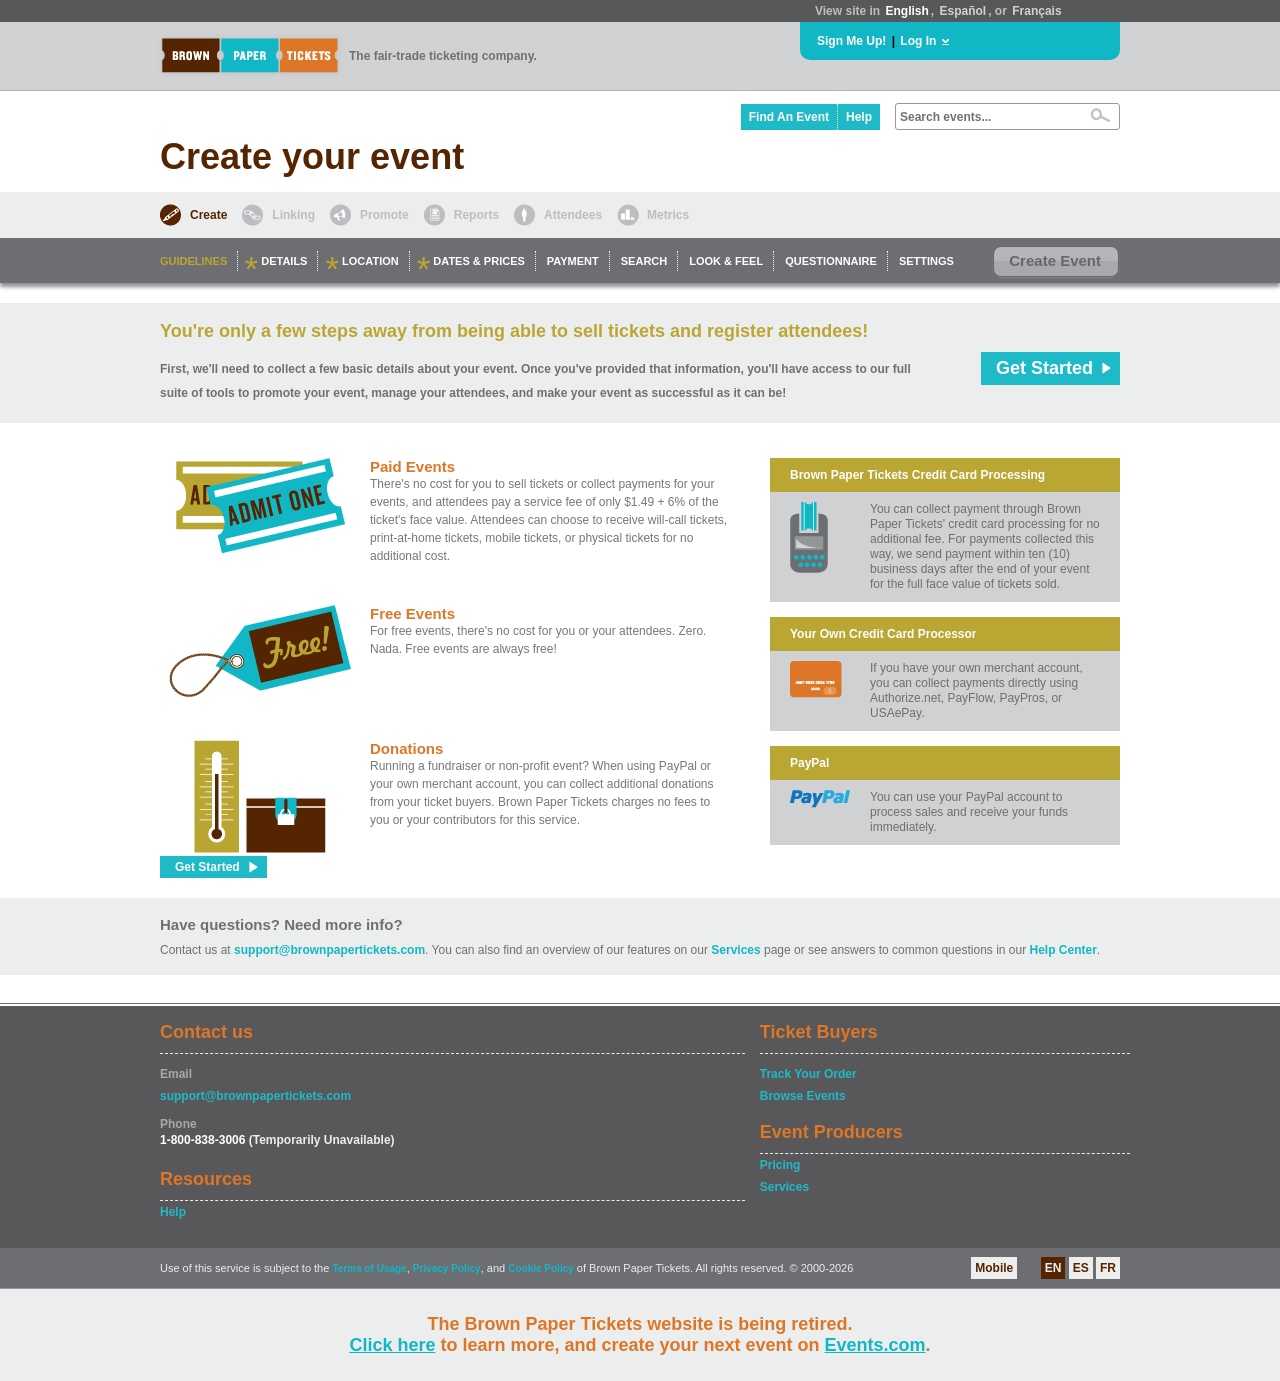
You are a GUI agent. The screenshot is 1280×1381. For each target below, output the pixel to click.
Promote (384, 215)
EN (1053, 1268)
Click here (392, 1345)
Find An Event (789, 117)
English (906, 11)
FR (1108, 1268)
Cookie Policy (541, 1268)
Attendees (573, 215)
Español (963, 11)
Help (859, 117)
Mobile (994, 1268)
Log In (918, 41)
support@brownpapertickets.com (329, 950)
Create (208, 215)
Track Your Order (808, 1074)
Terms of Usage (369, 1268)
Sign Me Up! (851, 41)
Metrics (668, 215)
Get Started (1044, 368)
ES (1081, 1268)
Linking (293, 215)
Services (735, 950)
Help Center (1063, 950)
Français (1036, 11)
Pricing (780, 1165)
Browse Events (803, 1096)
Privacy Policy (447, 1268)
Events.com (875, 1345)
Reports (476, 215)
